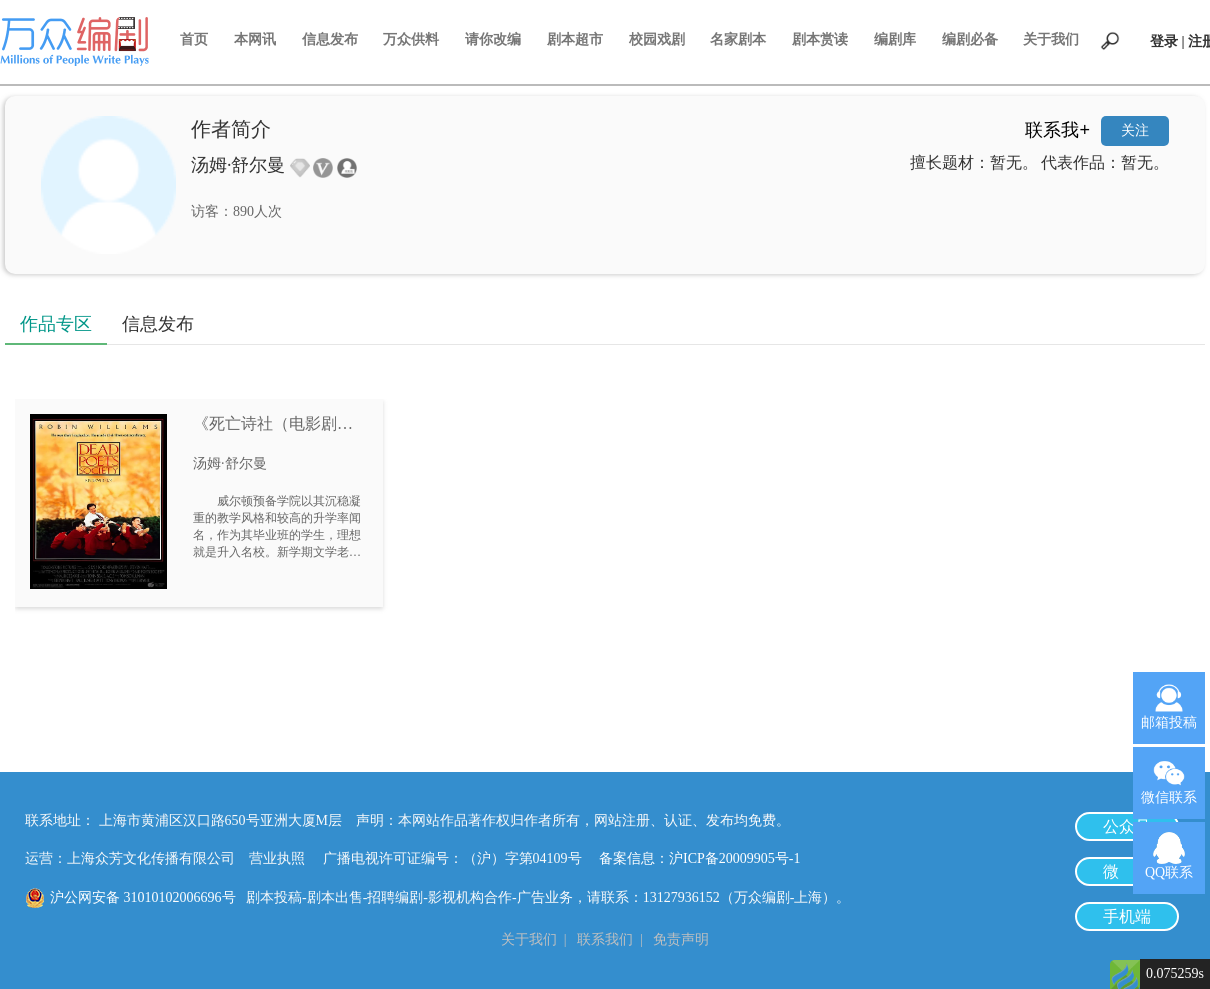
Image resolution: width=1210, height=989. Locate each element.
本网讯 (255, 39)
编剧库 (895, 39)
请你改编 (493, 39)
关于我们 (1051, 39)
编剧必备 (970, 39)
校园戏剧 (657, 39)
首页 (194, 39)
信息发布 (330, 39)
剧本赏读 (820, 39)
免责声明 (681, 939)
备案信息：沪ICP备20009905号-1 (699, 858)
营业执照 (277, 858)
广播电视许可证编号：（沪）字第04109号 (459, 858)
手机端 (1127, 916)
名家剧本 (738, 39)
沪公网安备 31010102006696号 (143, 897)
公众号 (1127, 826)
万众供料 (411, 39)
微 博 (1127, 871)
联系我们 (605, 939)
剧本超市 (575, 39)
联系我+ (1057, 130)
